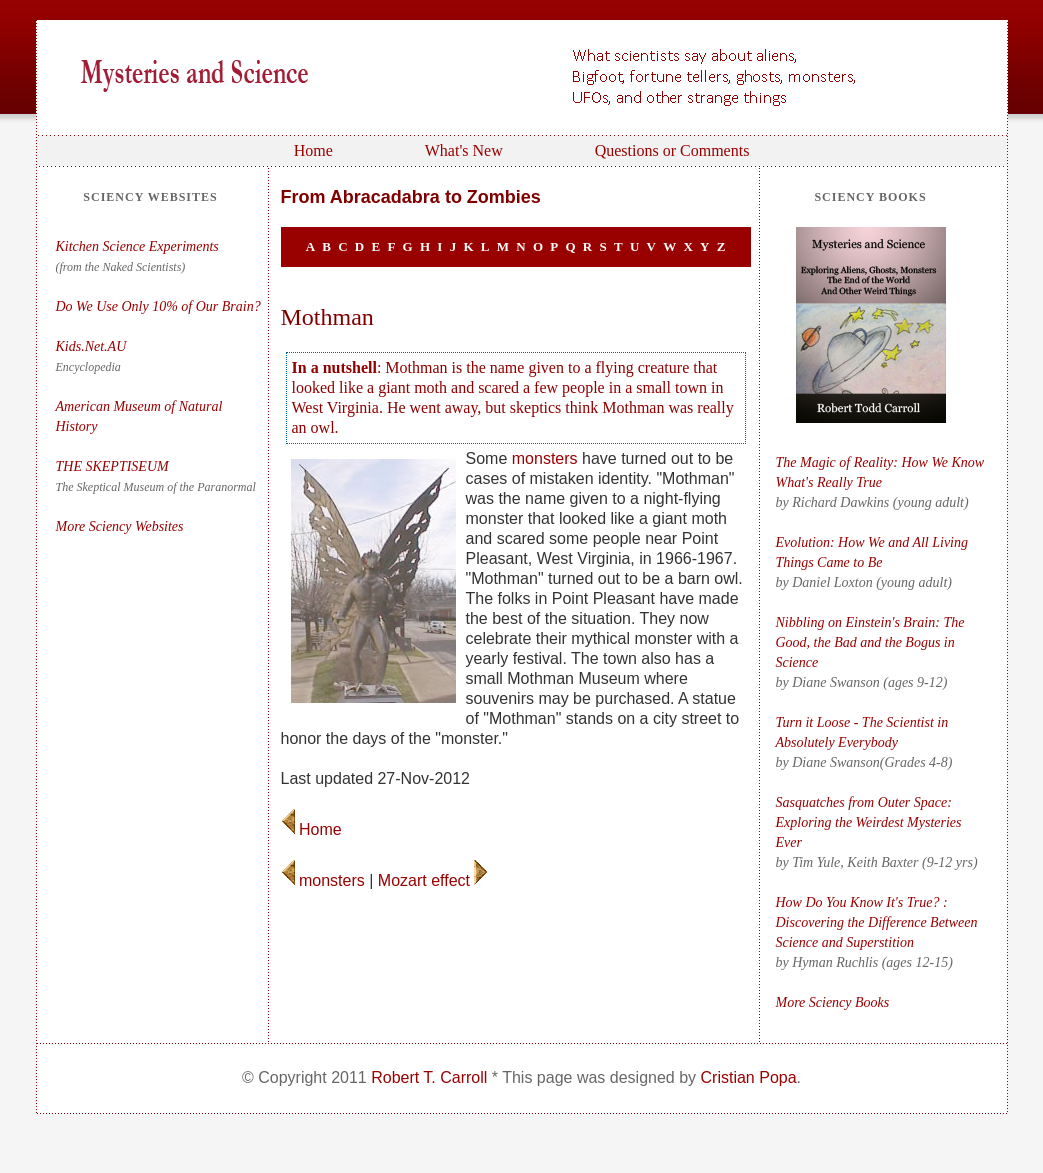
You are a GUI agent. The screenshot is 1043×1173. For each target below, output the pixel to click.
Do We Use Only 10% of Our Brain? (158, 306)
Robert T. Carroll (429, 1077)
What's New (464, 150)
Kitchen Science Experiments (137, 246)
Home (313, 150)
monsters (545, 458)
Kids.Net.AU (91, 346)
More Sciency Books (833, 1002)
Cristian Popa (749, 1077)
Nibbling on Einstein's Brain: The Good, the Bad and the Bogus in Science (870, 642)
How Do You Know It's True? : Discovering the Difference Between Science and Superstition (877, 922)
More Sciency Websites (120, 526)
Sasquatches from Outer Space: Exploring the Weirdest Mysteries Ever (869, 822)
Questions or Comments (672, 150)
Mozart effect (433, 880)
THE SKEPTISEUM (114, 466)
